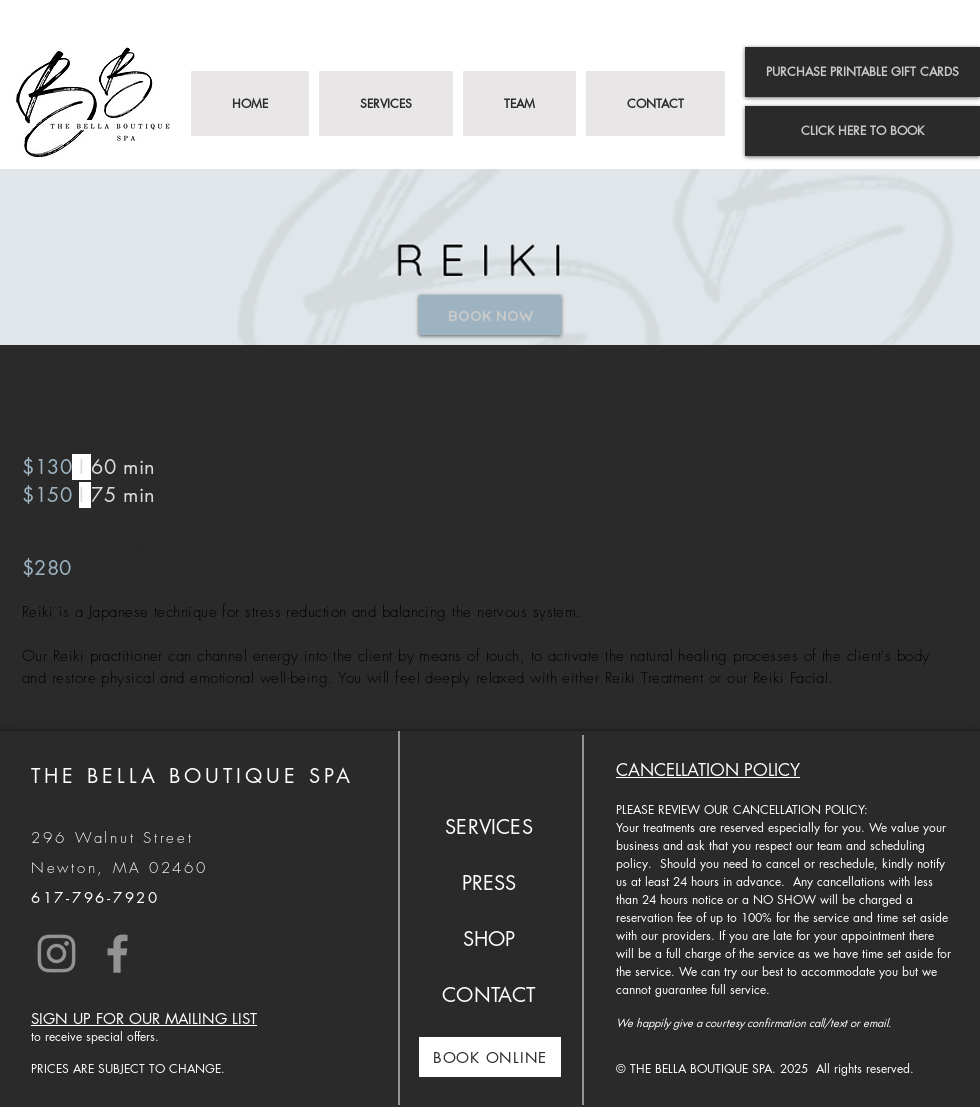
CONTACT (488, 995)
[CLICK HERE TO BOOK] (862, 131)
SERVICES (489, 827)
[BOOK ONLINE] (490, 1057)
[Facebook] (117, 953)
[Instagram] (56, 953)
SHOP (489, 939)
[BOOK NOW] (490, 315)
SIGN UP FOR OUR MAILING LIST (144, 1018)
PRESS (489, 883)
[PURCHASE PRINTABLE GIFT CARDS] (862, 72)
